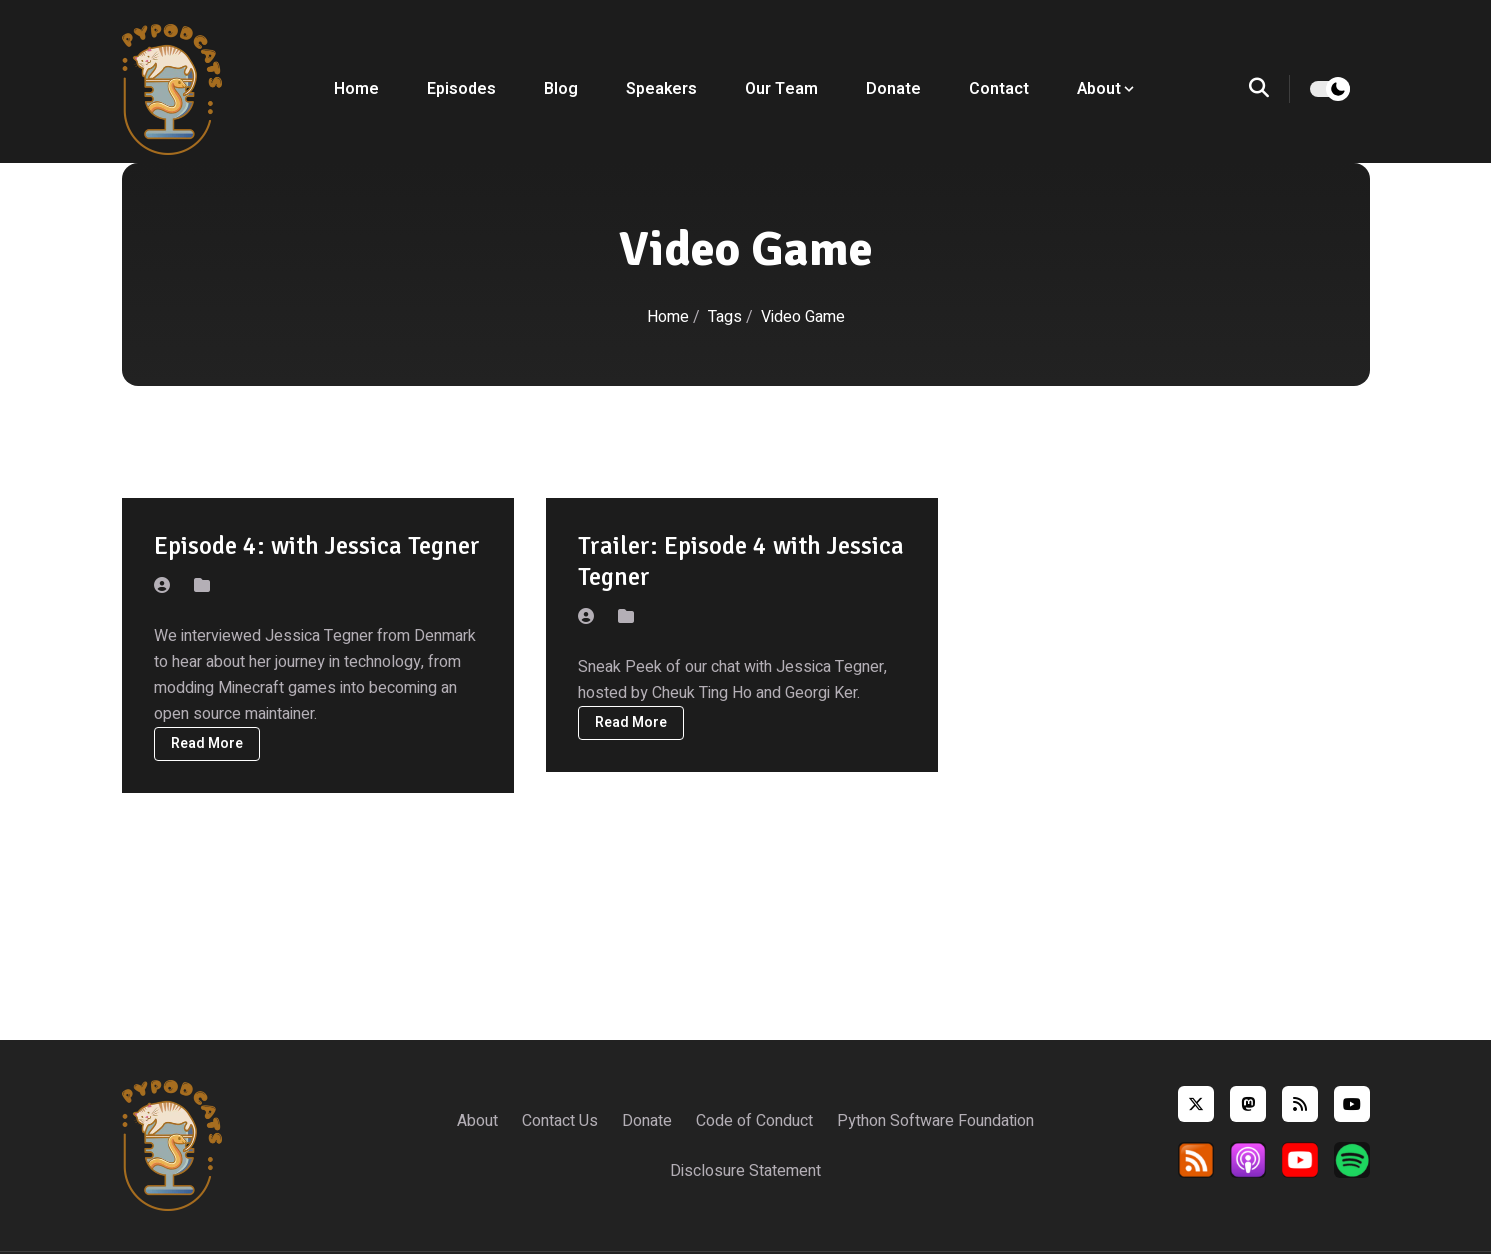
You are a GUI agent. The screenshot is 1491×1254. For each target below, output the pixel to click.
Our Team (781, 89)
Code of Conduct (754, 1121)
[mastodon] (1248, 1104)
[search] (1269, 89)
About (477, 1121)
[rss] (1300, 1104)
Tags (727, 317)
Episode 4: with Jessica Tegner (317, 545)
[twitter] (1196, 1104)
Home (356, 89)
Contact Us (560, 1121)
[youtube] (1352, 1104)
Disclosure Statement (745, 1171)
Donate (893, 89)
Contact (999, 89)
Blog (561, 89)
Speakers (661, 89)
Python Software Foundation (935, 1121)
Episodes (461, 89)
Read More (207, 743)
